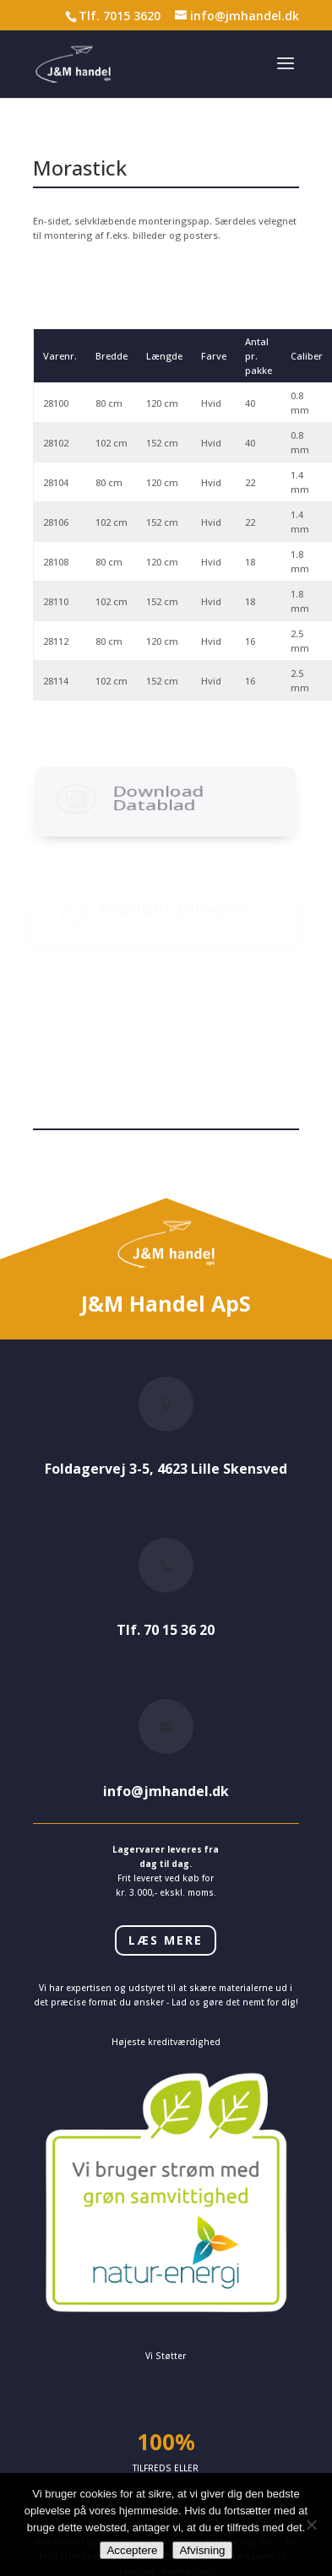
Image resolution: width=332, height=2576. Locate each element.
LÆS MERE (165, 1940)
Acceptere (131, 2550)
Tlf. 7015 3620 (120, 16)
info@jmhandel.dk (166, 1791)
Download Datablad (158, 826)
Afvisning (202, 2550)
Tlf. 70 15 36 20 (166, 1630)
